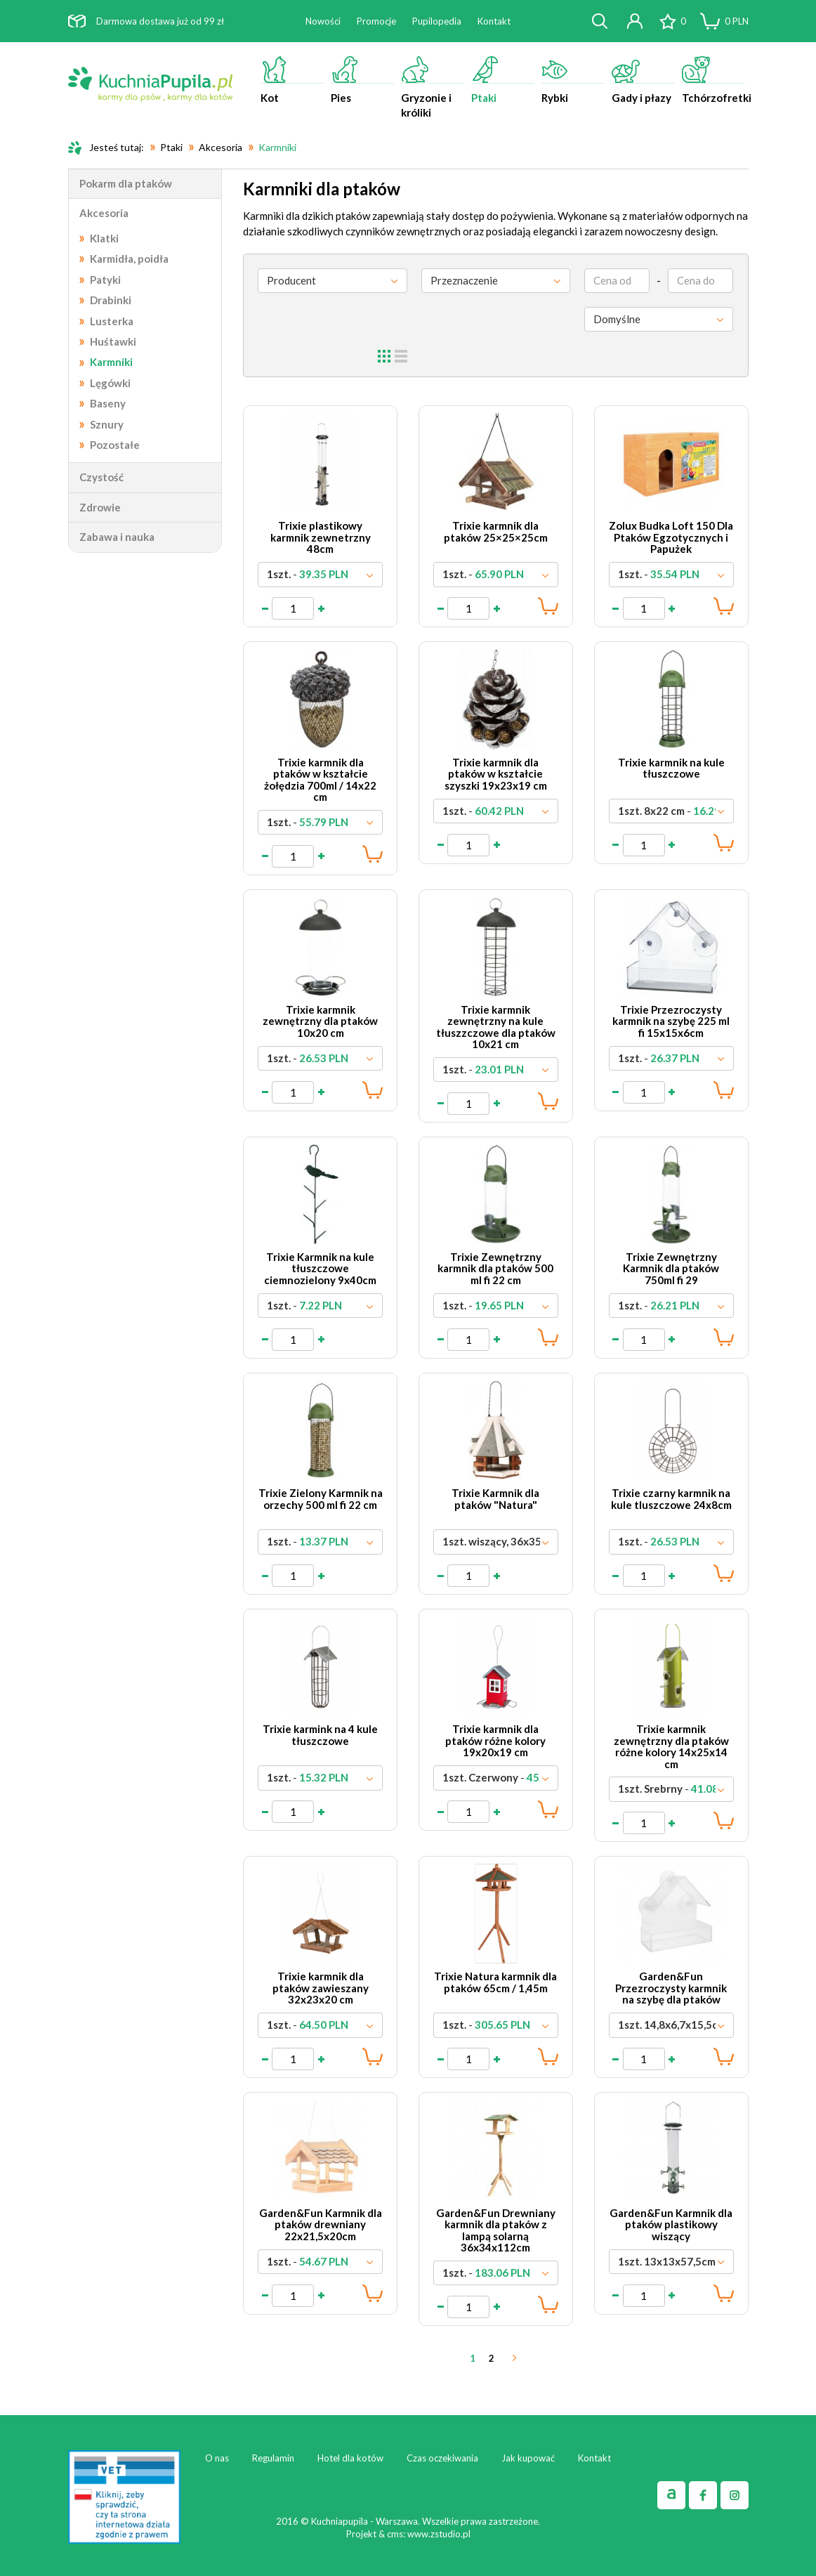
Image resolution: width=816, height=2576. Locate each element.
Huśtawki (113, 341)
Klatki (104, 238)
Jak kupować (528, 2458)
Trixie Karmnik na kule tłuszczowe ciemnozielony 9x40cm (320, 1268)
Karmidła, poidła (129, 258)
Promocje (376, 21)
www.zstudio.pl (438, 2533)
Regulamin (273, 2458)
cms (395, 2533)
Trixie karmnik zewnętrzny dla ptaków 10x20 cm (320, 1021)
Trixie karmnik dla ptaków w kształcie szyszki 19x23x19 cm (496, 774)
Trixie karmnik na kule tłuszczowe (671, 768)
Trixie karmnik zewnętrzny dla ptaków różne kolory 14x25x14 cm (671, 1746)
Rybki (573, 80)
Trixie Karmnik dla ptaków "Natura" (495, 1498)
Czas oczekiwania (442, 2458)
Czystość (101, 477)
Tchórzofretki (715, 80)
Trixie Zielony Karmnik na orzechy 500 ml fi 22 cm (320, 1498)
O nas (217, 2458)
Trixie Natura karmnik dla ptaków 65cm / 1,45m (495, 1982)
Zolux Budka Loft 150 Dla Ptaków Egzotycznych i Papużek (671, 537)
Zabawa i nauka (116, 536)
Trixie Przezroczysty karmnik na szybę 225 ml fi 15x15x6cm (671, 1021)
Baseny (108, 403)
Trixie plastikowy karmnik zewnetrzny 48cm (320, 537)
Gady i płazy (643, 80)
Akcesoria (104, 213)
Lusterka (111, 321)
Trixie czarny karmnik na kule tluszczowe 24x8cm (671, 1498)
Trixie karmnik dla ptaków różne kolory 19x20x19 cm (495, 1740)
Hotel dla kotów (350, 2458)
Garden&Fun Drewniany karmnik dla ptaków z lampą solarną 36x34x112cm (495, 2230)
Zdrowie (100, 507)
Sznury (107, 424)
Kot (292, 80)
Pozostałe (115, 444)
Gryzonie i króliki (432, 87)
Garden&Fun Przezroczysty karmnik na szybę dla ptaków (671, 1988)
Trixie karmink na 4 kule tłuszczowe (320, 1734)
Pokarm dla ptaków (125, 183)
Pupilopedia (436, 21)
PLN (737, 21)
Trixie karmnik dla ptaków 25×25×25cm (496, 531)
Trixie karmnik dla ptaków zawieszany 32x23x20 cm (320, 1988)
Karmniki (111, 361)
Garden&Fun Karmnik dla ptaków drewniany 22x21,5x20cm (320, 2224)
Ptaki (502, 80)
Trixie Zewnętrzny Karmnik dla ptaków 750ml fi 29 (671, 1268)
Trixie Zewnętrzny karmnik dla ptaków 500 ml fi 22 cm (495, 1268)
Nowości (323, 21)
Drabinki (110, 300)
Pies (362, 80)
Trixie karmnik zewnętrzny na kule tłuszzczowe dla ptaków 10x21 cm (495, 1027)
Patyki (105, 279)
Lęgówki (110, 383)
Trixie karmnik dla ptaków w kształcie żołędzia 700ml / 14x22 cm (320, 780)
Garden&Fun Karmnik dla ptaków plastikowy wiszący (671, 2224)
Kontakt (494, 21)
